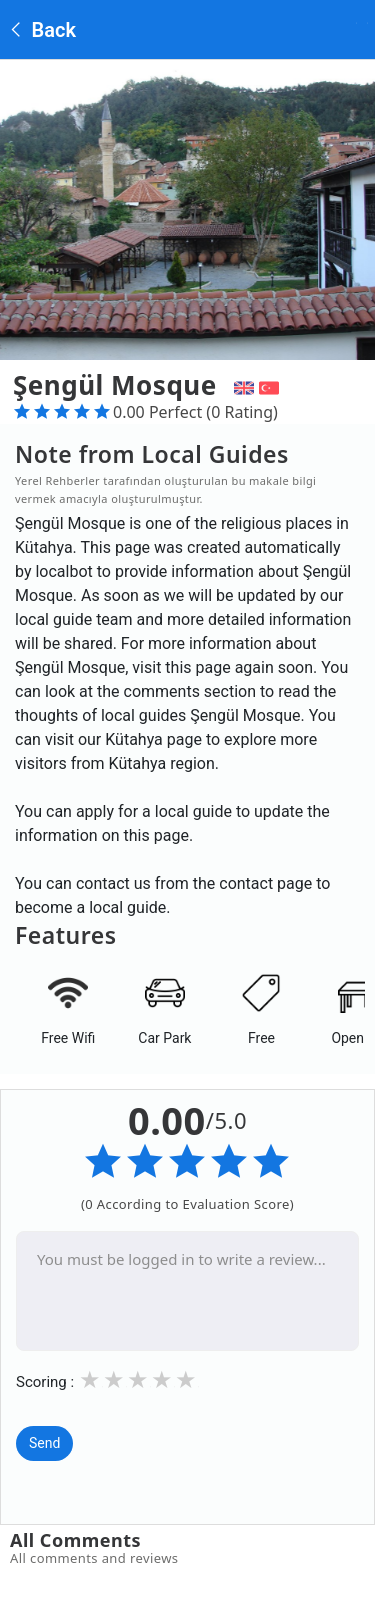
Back (41, 30)
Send (44, 1443)
